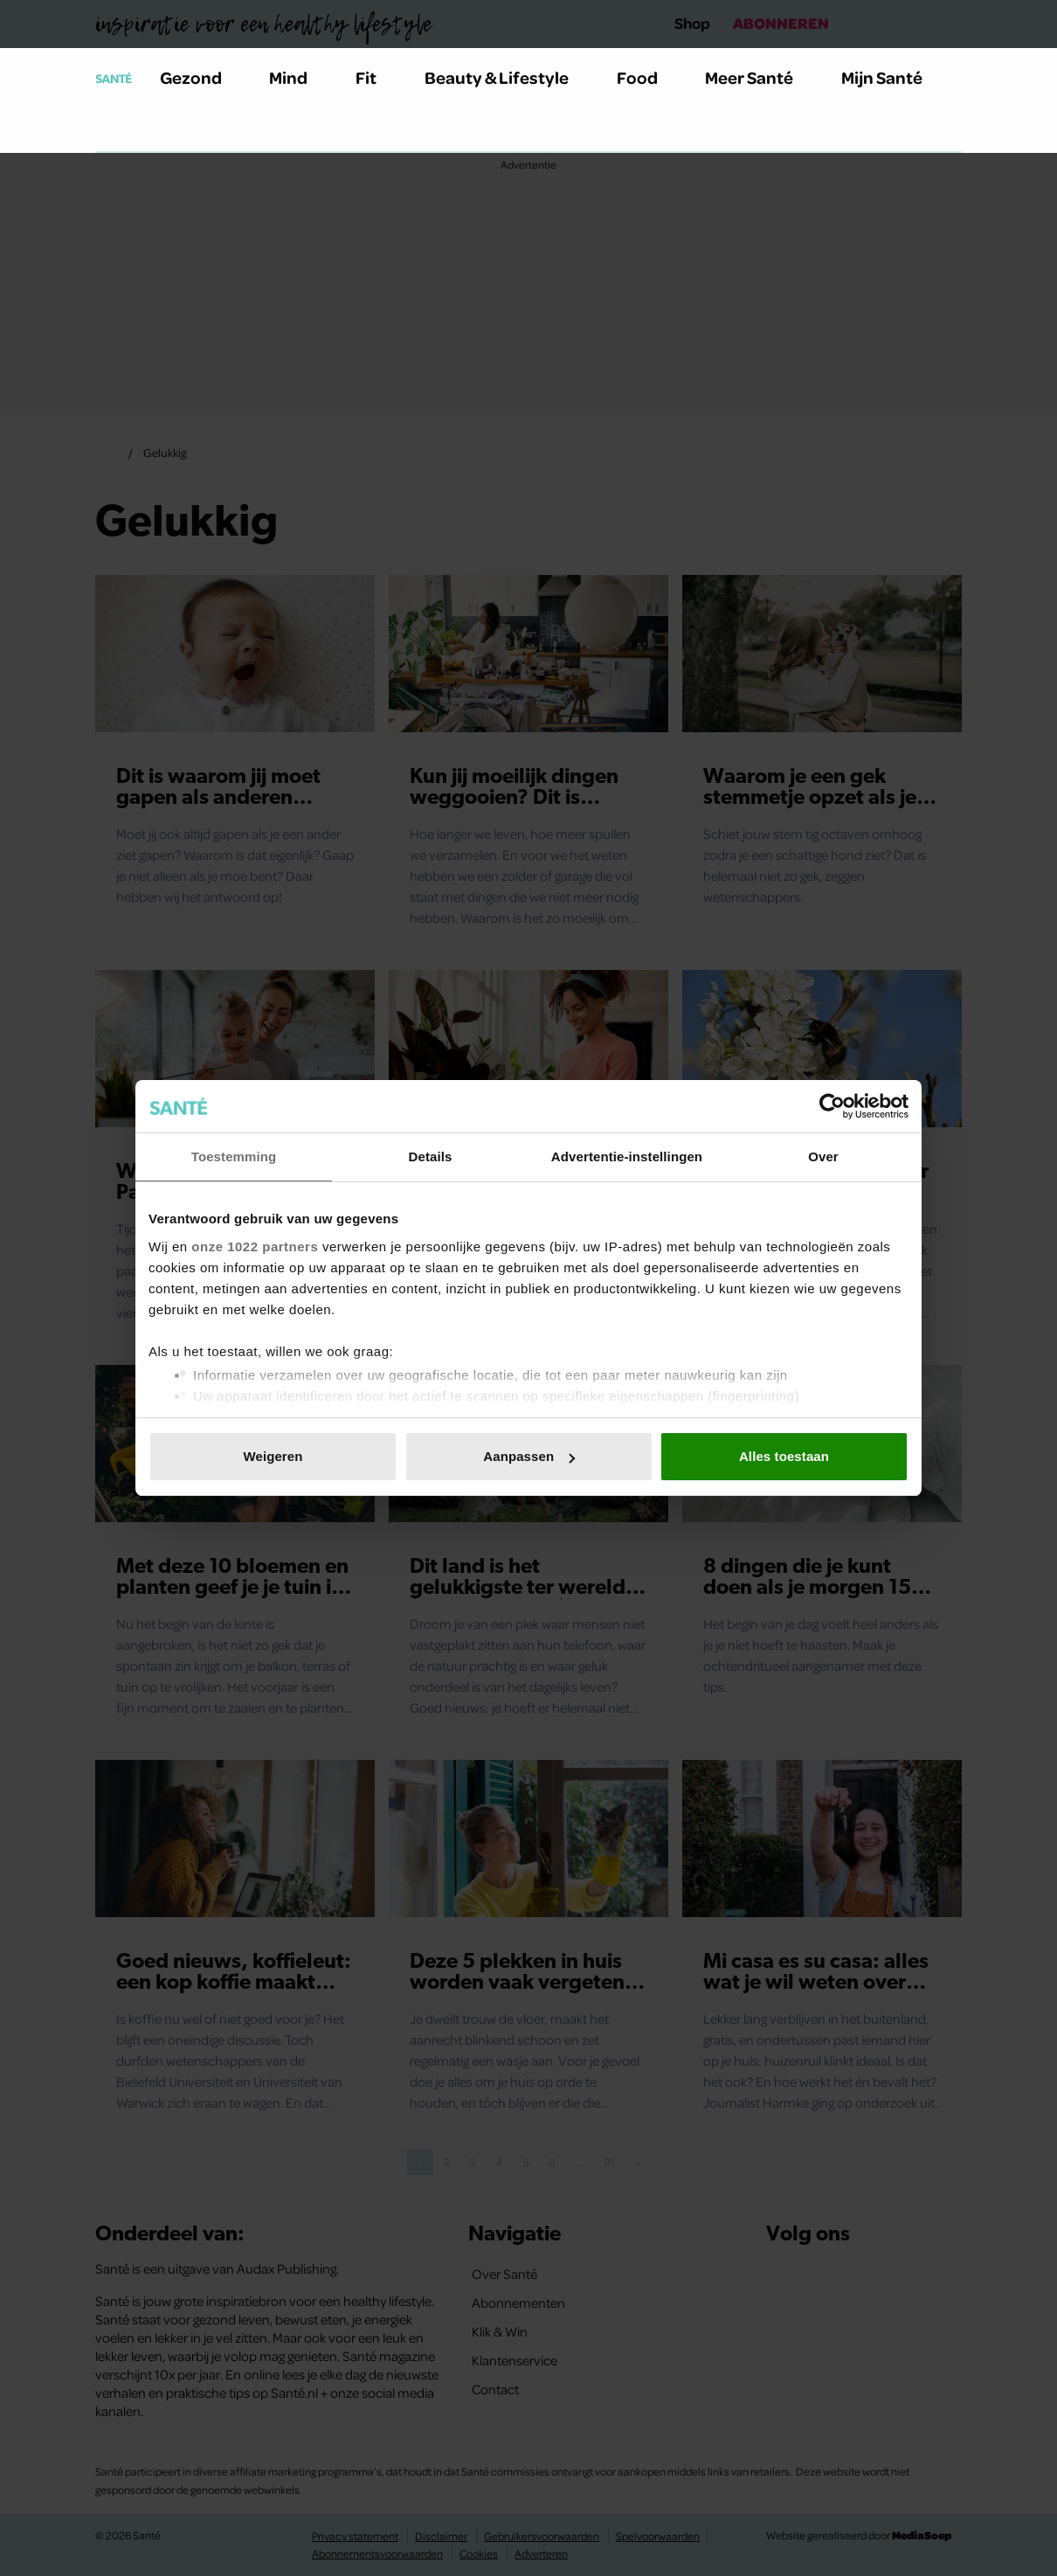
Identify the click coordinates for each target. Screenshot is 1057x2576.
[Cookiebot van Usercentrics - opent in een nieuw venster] (832, 1106)
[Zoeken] (109, 130)
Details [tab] (431, 1156)
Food (647, 77)
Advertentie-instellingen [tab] (626, 1156)
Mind (298, 77)
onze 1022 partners (254, 1246)
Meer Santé (759, 77)
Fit (376, 77)
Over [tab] (823, 1156)
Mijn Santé (894, 77)
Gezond (201, 77)
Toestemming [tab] (234, 1156)
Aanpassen (529, 1456)
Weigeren (272, 1456)
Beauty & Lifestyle (507, 77)
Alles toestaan (784, 1456)
